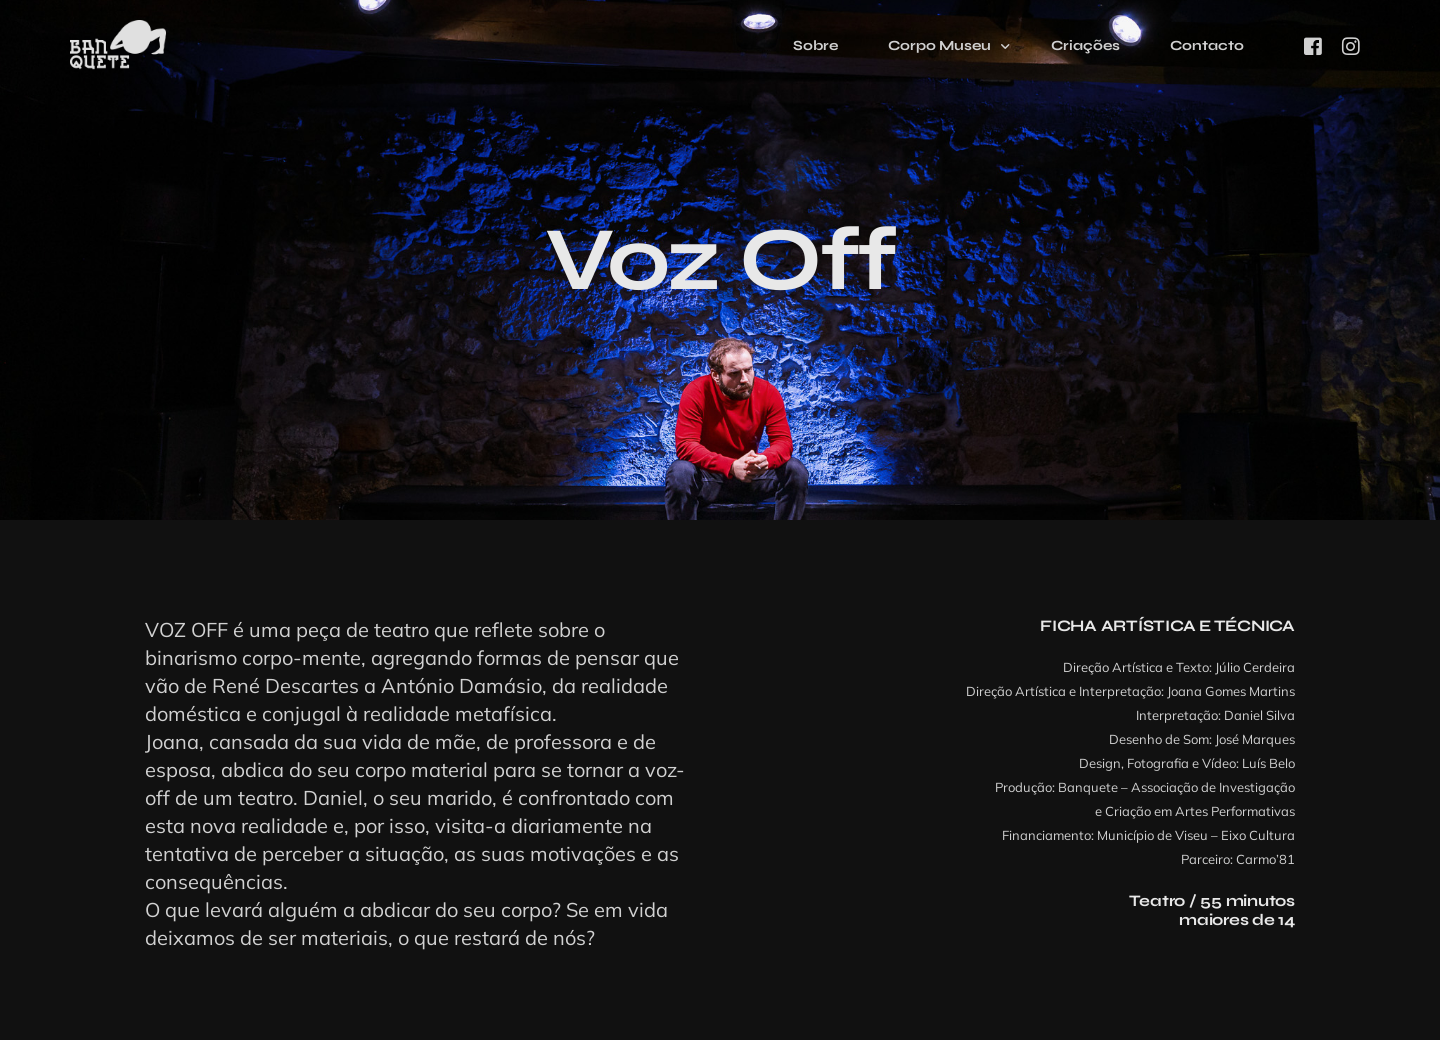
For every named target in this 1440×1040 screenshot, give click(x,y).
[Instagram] (1351, 45)
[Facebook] (1313, 45)
